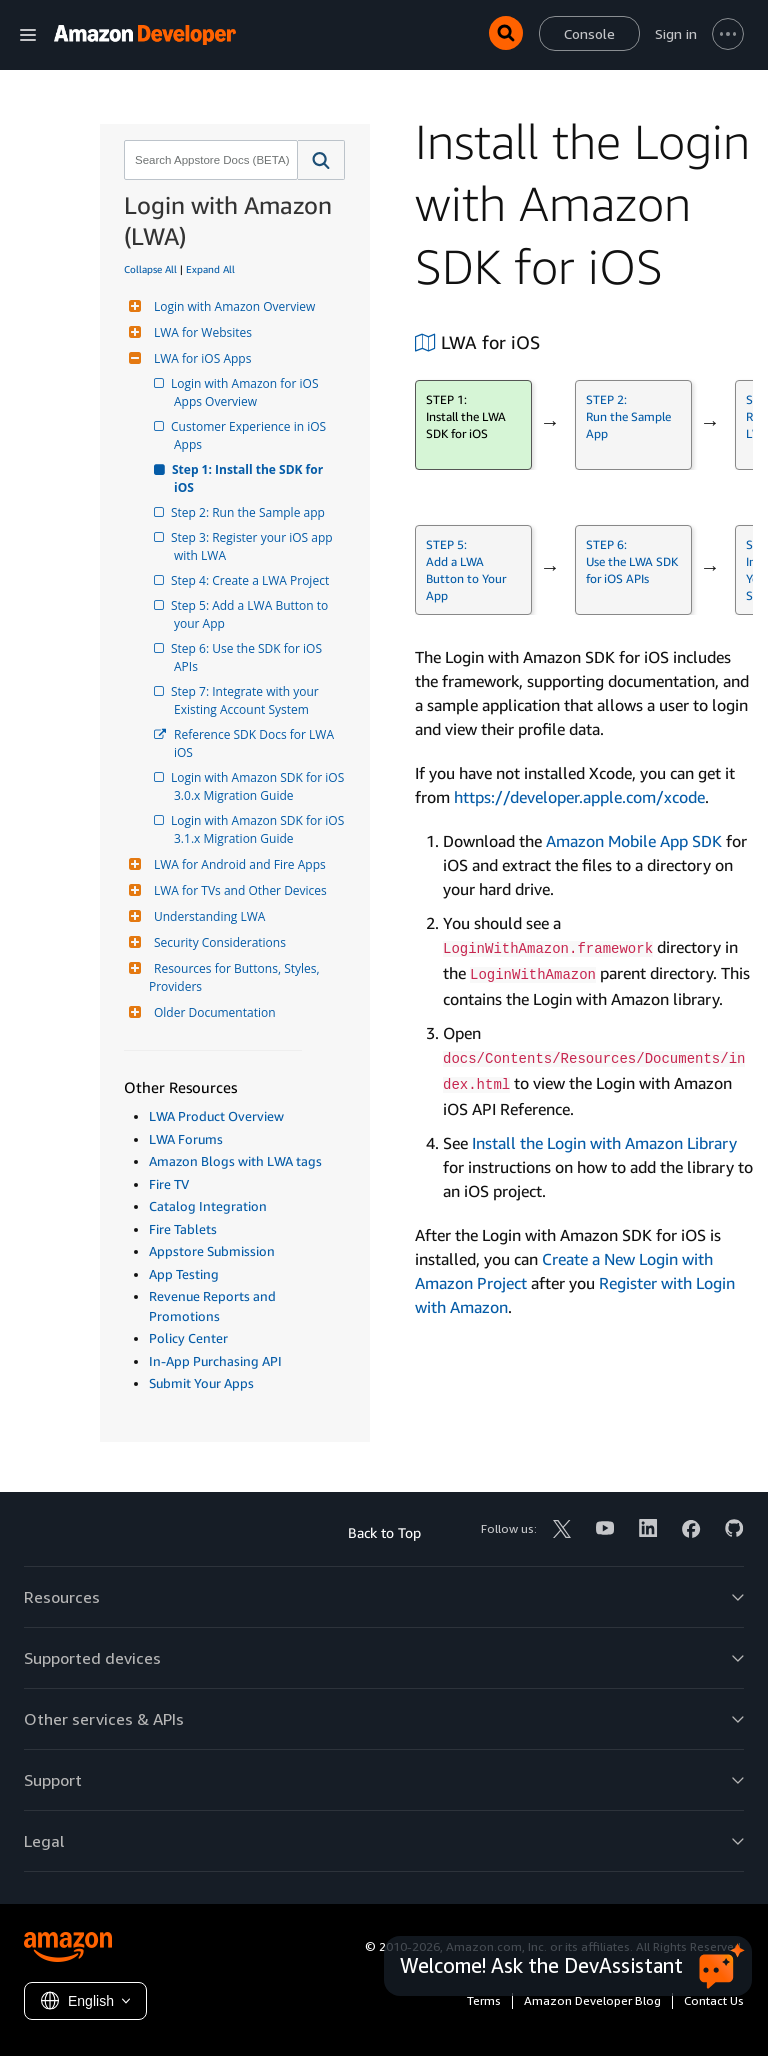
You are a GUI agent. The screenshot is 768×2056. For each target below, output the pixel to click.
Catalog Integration (208, 1206)
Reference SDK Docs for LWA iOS (255, 743)
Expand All (210, 269)
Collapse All (150, 269)
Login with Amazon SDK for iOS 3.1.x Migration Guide (260, 829)
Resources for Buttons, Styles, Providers (236, 977)
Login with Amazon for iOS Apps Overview (248, 392)
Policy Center (188, 1338)
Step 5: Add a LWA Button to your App (252, 614)
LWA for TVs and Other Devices (238, 890)
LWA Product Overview (216, 1116)
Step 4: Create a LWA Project (251, 580)
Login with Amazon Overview (232, 306)
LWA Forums (186, 1139)
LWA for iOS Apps (200, 358)
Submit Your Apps (201, 1383)
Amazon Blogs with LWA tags (235, 1161)
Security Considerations (217, 942)
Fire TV (169, 1184)
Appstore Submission (212, 1251)
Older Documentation (212, 1012)
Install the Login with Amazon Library (604, 1143)
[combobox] (209, 160)
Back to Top (384, 1532)
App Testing (184, 1274)
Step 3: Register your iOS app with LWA (255, 546)
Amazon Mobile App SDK (634, 841)
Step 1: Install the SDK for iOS (250, 478)
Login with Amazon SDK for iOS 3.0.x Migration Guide (260, 786)
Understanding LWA (207, 916)
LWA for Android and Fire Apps (237, 864)
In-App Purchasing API (215, 1361)
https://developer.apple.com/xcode (579, 797)
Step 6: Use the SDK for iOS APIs (249, 657)
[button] (321, 160)
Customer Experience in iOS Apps (251, 435)
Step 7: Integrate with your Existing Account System (248, 700)
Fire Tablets (183, 1229)
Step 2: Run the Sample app (249, 512)
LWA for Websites (200, 332)
